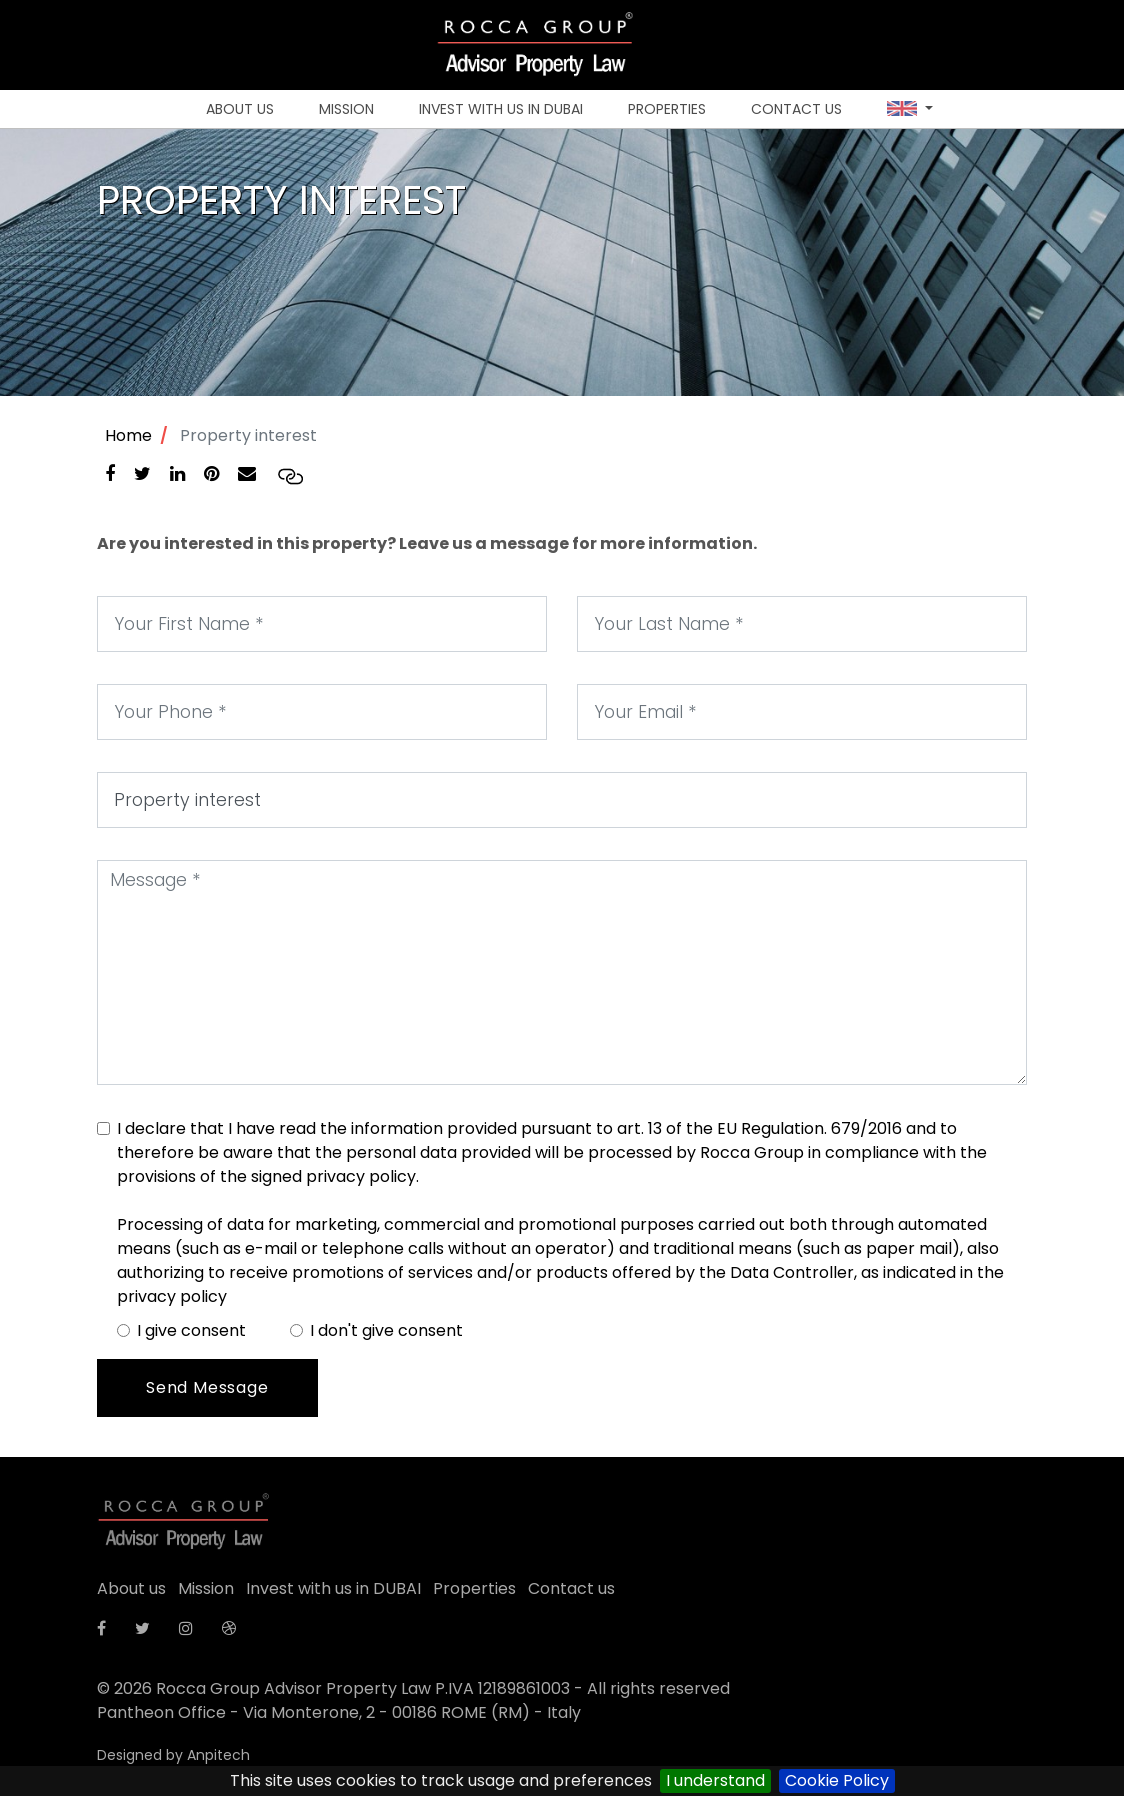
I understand (715, 1780)
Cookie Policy (837, 1780)
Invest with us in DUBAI (501, 109)
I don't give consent (386, 1330)
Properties (667, 109)
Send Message (207, 1387)
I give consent (191, 1330)
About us (240, 109)
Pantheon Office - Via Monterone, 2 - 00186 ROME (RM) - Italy (339, 1712)
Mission (346, 109)
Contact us (796, 109)
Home (128, 435)
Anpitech (218, 1755)
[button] (910, 109)
